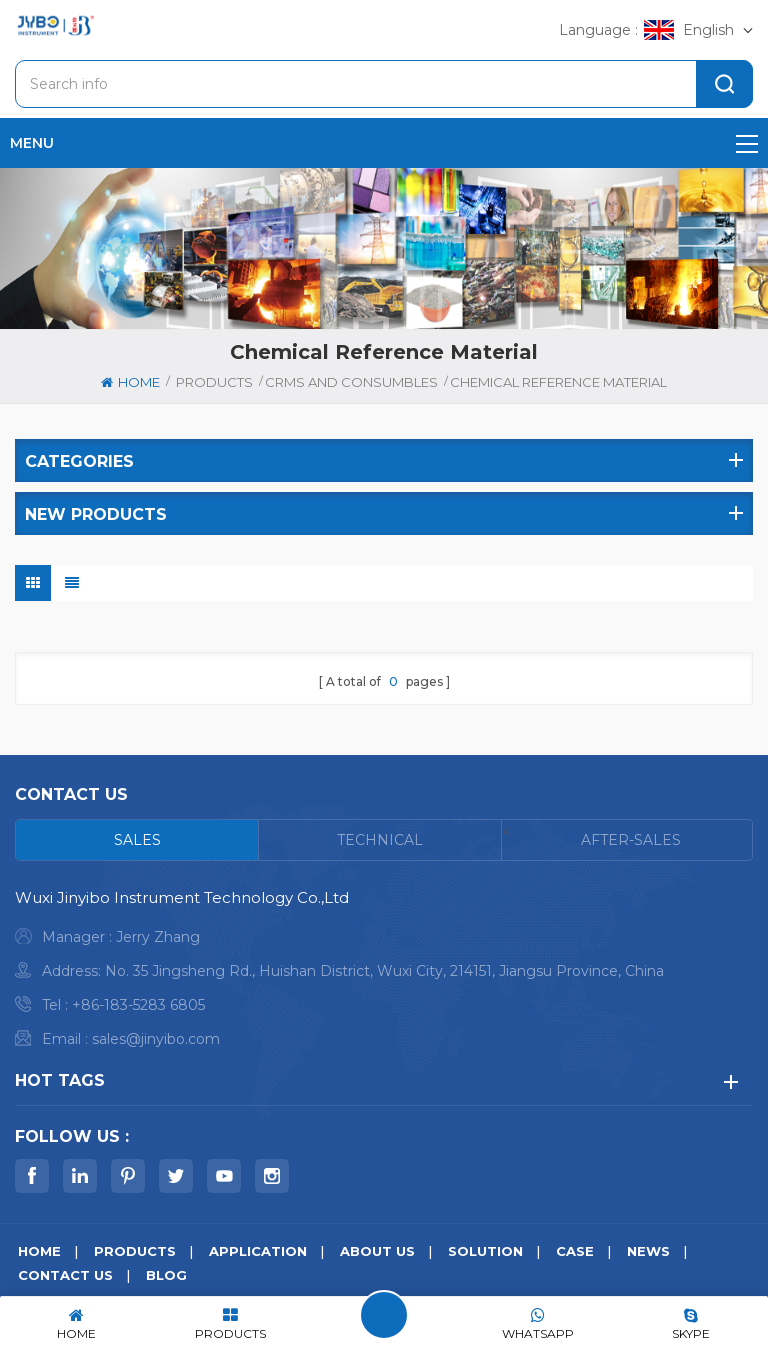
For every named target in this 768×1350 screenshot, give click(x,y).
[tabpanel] (384, 973)
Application (258, 1251)
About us (377, 1251)
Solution (485, 1251)
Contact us (65, 1275)
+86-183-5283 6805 (138, 1005)
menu (384, 143)
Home (130, 382)
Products (214, 382)
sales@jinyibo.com (156, 1039)
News (648, 1251)
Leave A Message (384, 1315)
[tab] (137, 840)
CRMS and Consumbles (351, 382)
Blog (166, 1275)
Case (575, 1251)
